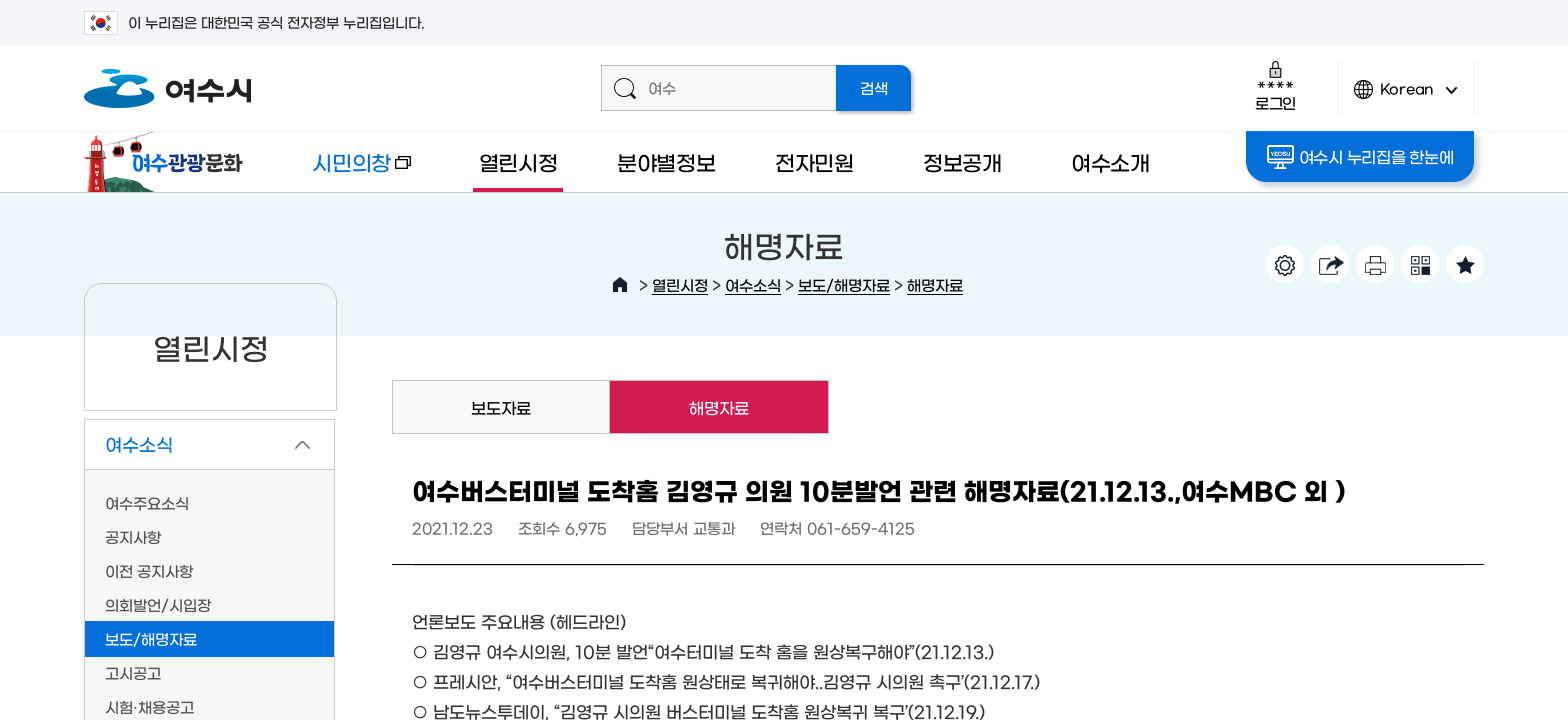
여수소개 (1110, 161)
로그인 (1275, 85)
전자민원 (814, 161)
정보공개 (962, 161)
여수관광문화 (169, 162)
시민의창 (345, 171)
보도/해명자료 (844, 284)
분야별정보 (666, 161)
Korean (1406, 97)
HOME (620, 285)
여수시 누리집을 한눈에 (1360, 157)
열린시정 (518, 161)
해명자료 (935, 284)
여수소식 (753, 284)
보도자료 (501, 407)
